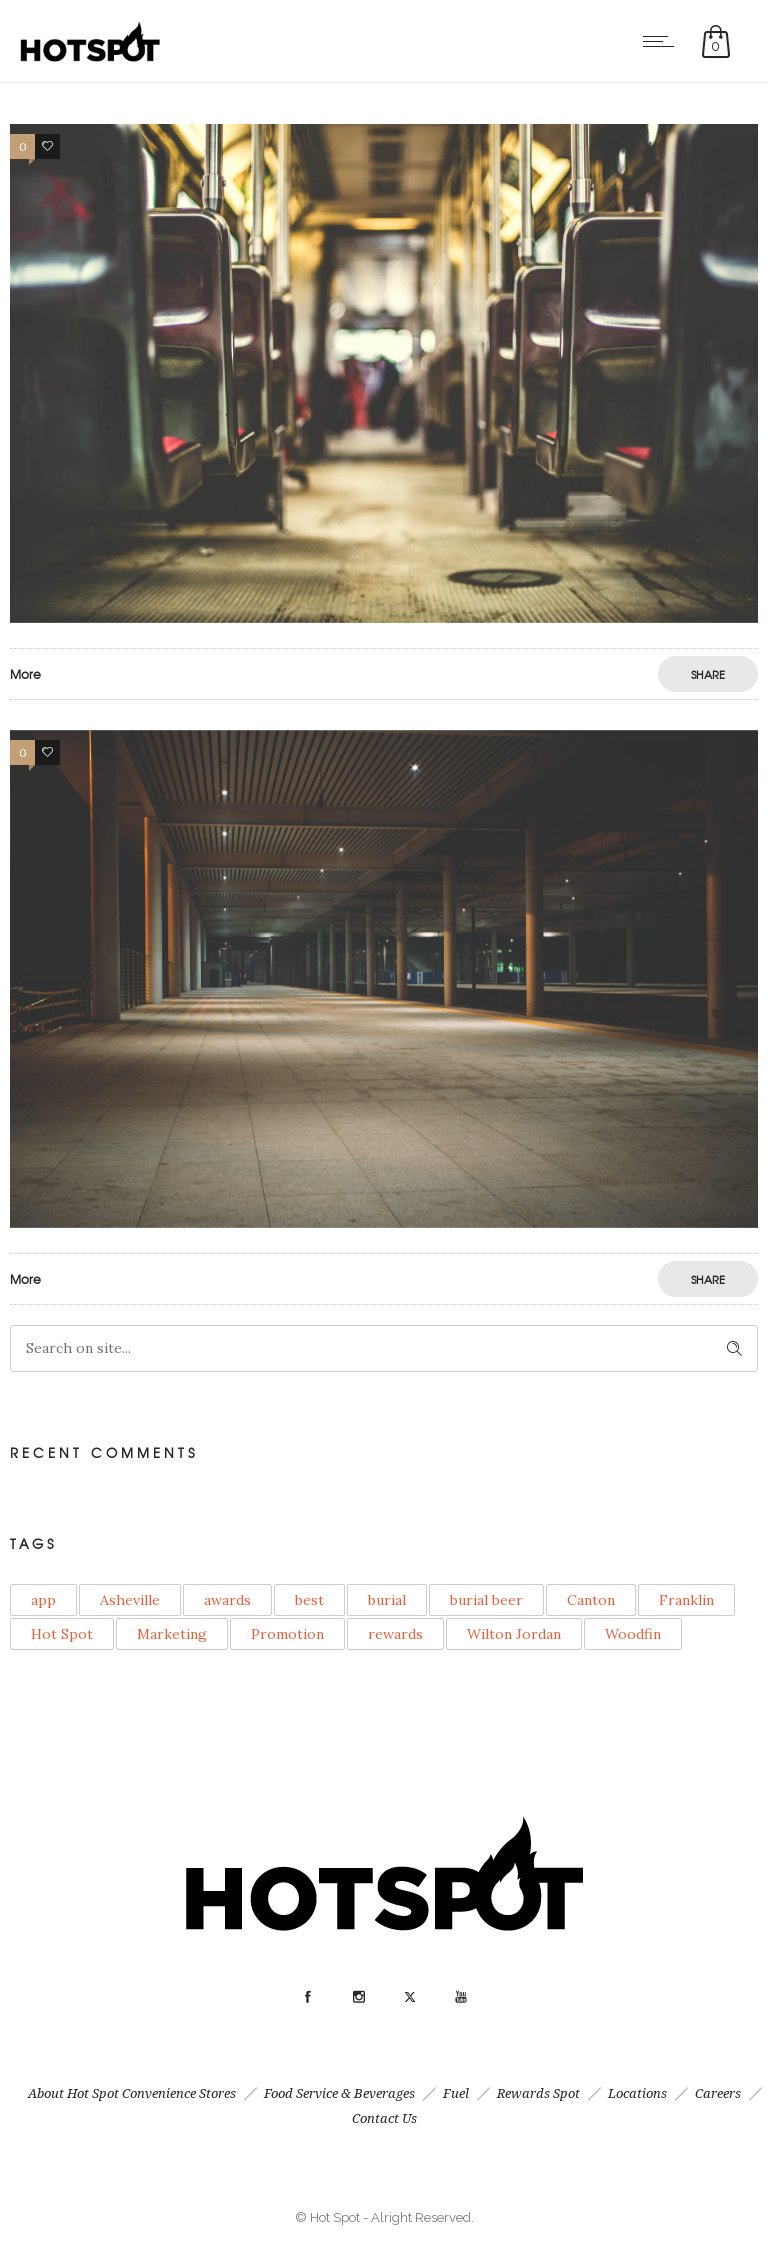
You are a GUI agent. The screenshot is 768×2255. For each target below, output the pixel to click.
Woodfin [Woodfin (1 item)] (633, 1634)
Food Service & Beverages (339, 2093)
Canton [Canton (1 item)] (591, 1600)
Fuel (456, 2093)
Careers (718, 2093)
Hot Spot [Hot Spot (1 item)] (62, 1634)
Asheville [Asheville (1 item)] (130, 1600)
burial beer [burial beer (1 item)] (486, 1600)
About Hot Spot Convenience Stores (132, 2093)
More (25, 674)
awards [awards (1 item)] (227, 1600)
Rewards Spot (538, 2093)
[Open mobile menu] (663, 41)
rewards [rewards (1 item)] (395, 1634)
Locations (637, 2093)
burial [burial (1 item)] (387, 1600)
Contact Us (384, 2118)
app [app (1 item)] (43, 1600)
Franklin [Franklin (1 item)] (686, 1600)
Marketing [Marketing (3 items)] (172, 1634)
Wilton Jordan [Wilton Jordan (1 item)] (514, 1634)
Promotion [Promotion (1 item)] (287, 1634)
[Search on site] (384, 1348)
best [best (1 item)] (309, 1600)
